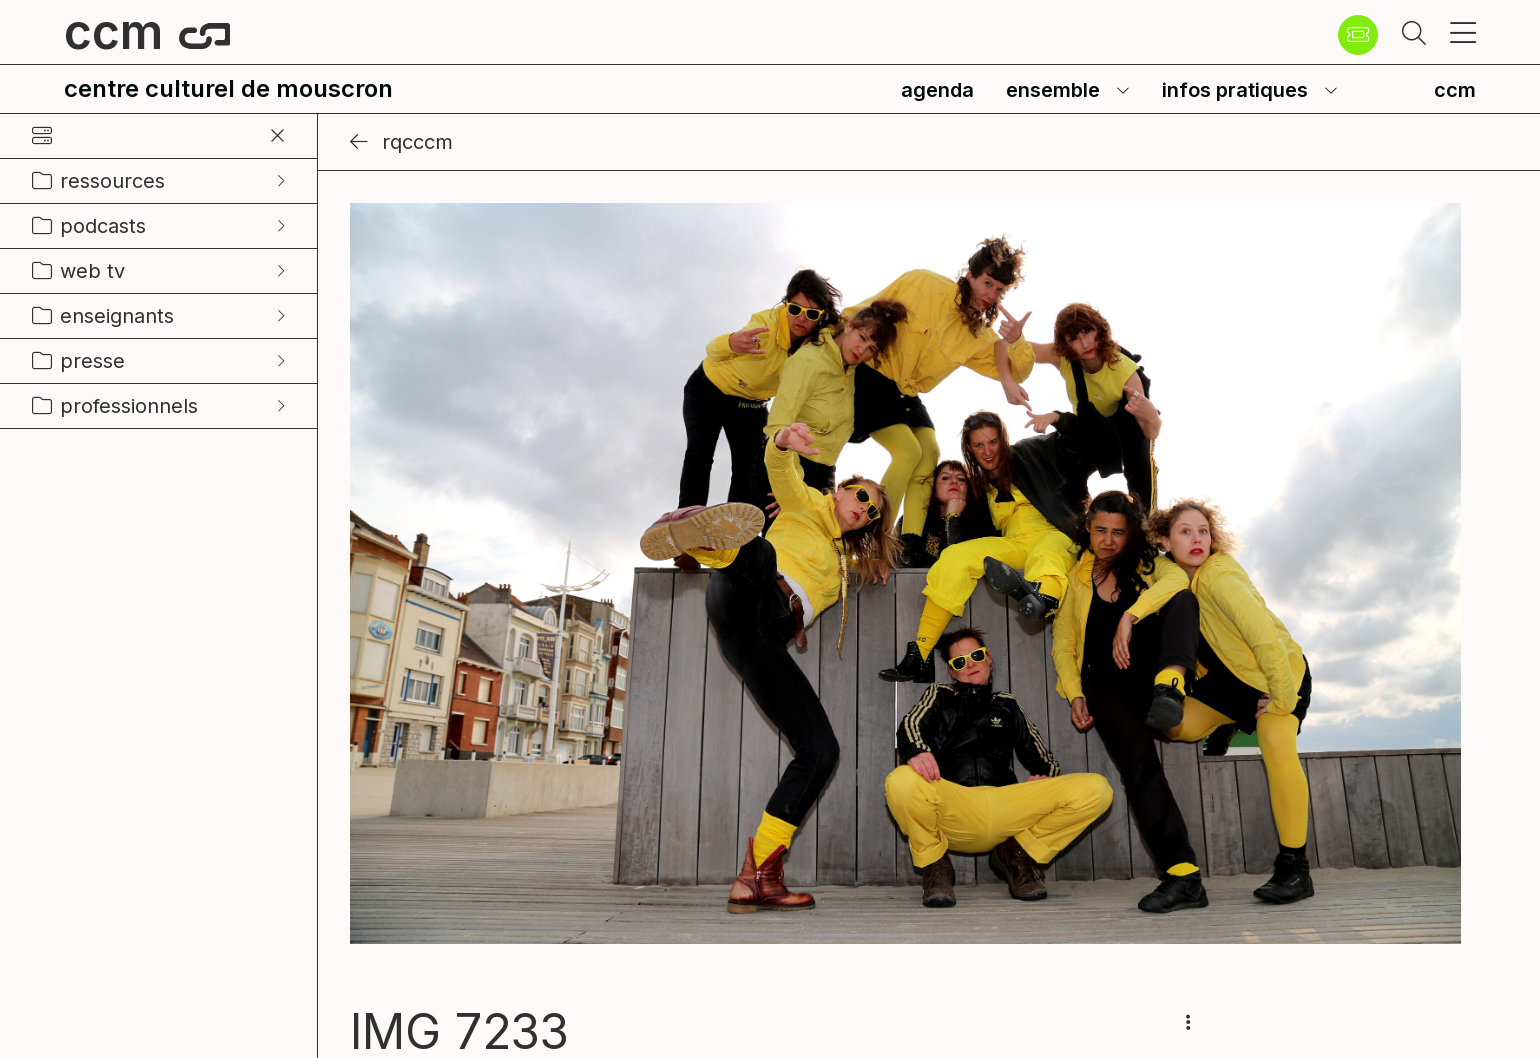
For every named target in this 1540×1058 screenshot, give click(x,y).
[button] (1414, 35)
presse (92, 361)
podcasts (103, 226)
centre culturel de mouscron (228, 88)
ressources (112, 181)
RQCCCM (401, 142)
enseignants (117, 316)
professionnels (129, 406)
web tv (92, 271)
